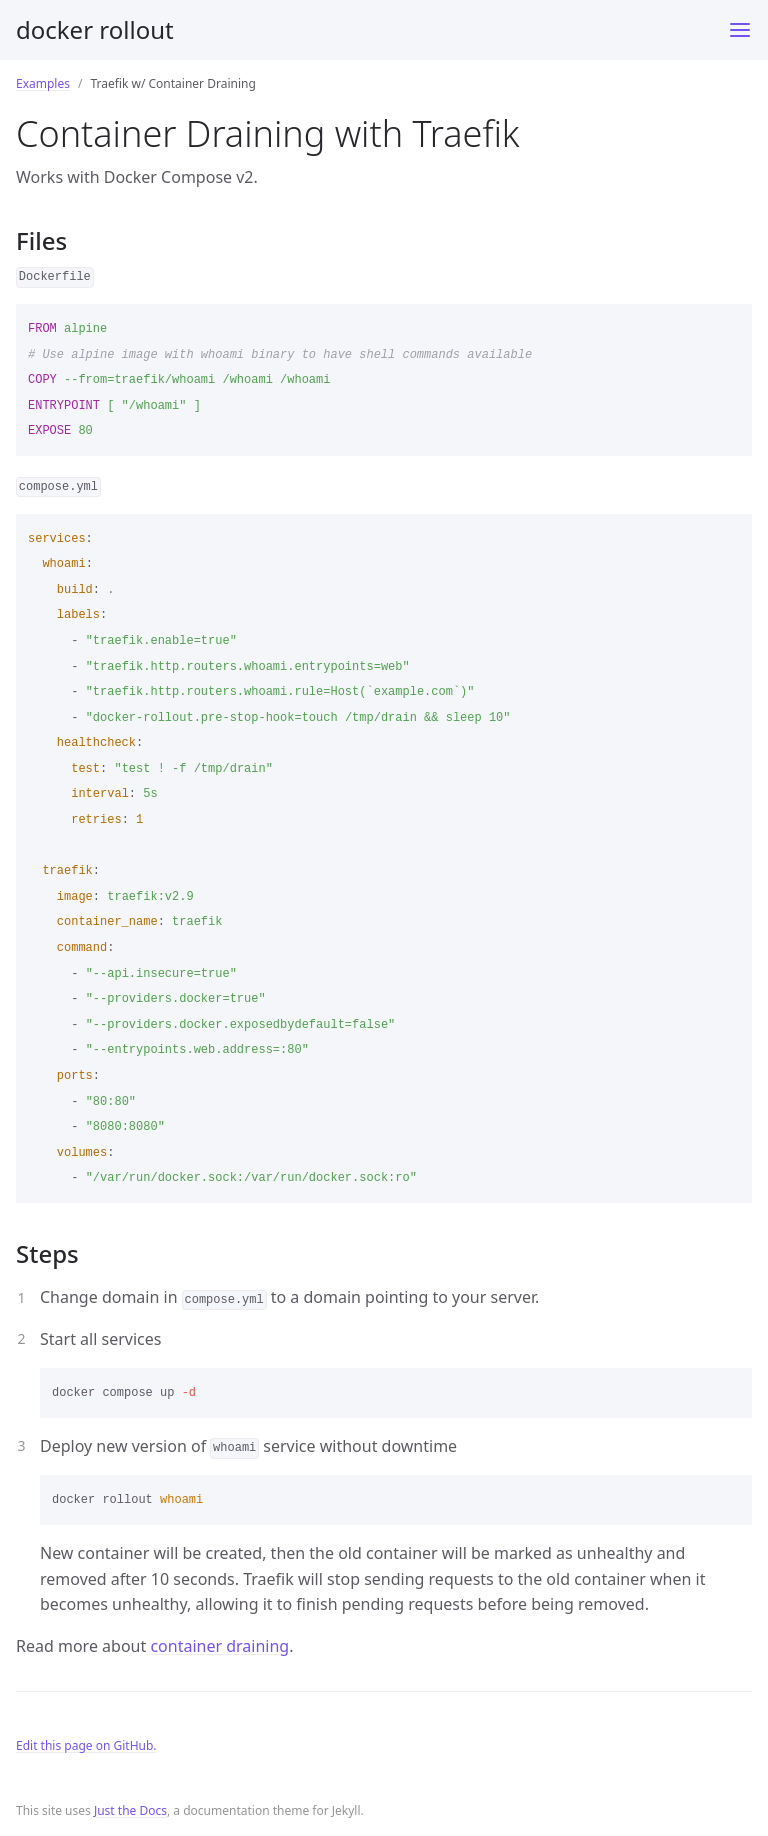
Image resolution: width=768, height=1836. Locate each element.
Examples (43, 83)
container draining (219, 1646)
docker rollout (95, 29)
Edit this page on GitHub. (86, 1745)
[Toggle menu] (740, 30)
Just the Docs (130, 1810)
